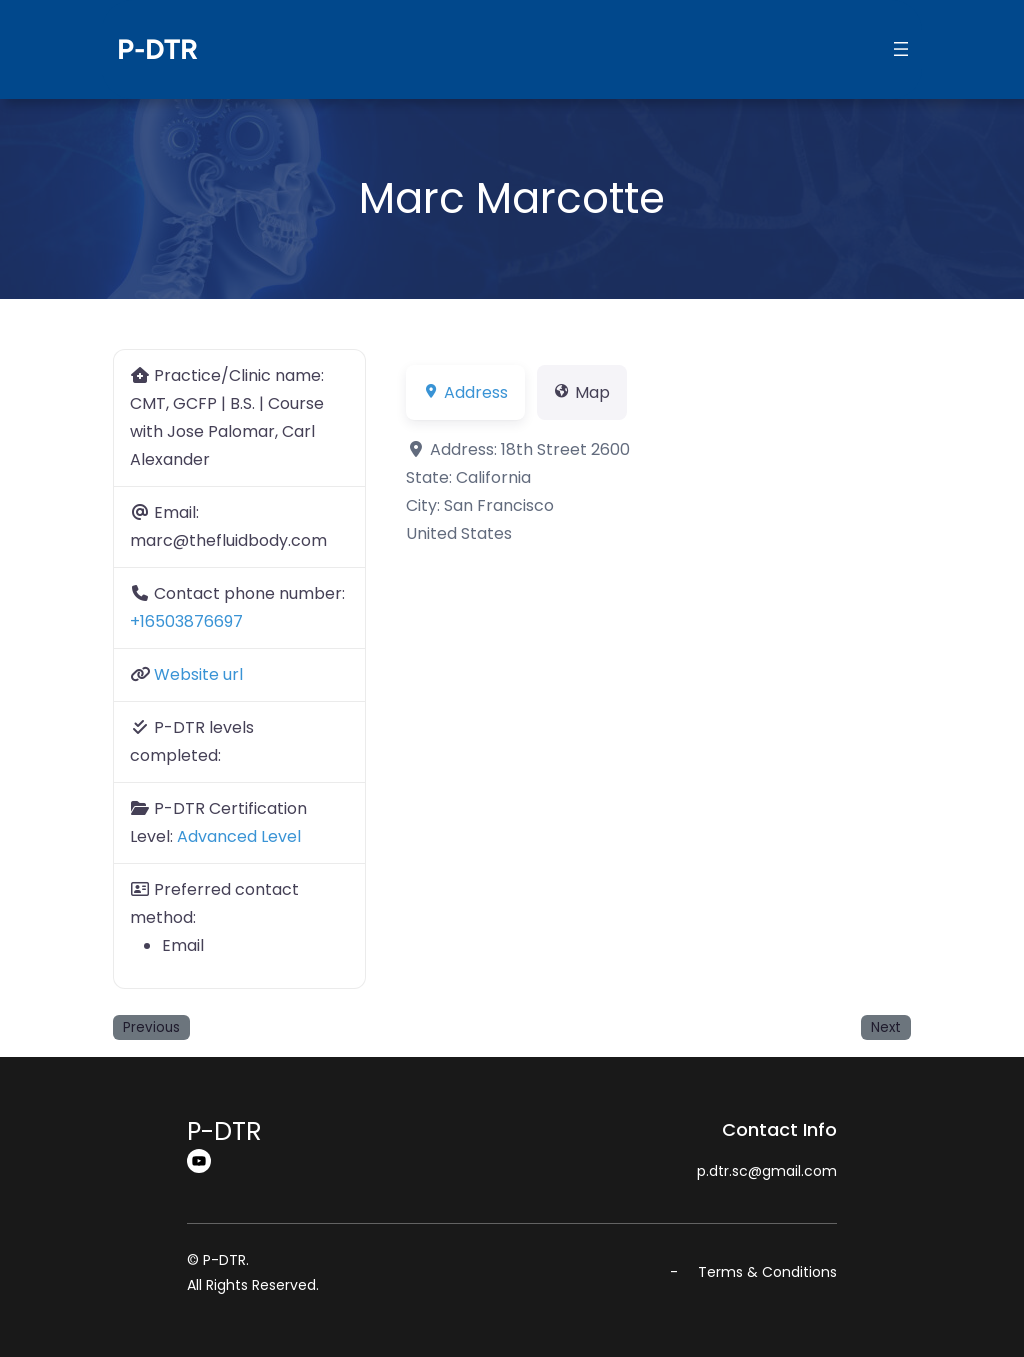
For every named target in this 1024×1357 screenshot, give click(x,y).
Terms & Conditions (767, 1272)
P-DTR (157, 49)
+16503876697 (186, 621)
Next (886, 1027)
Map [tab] (582, 392)
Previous (151, 1027)
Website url (198, 674)
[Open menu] (901, 49)
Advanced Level (239, 836)
